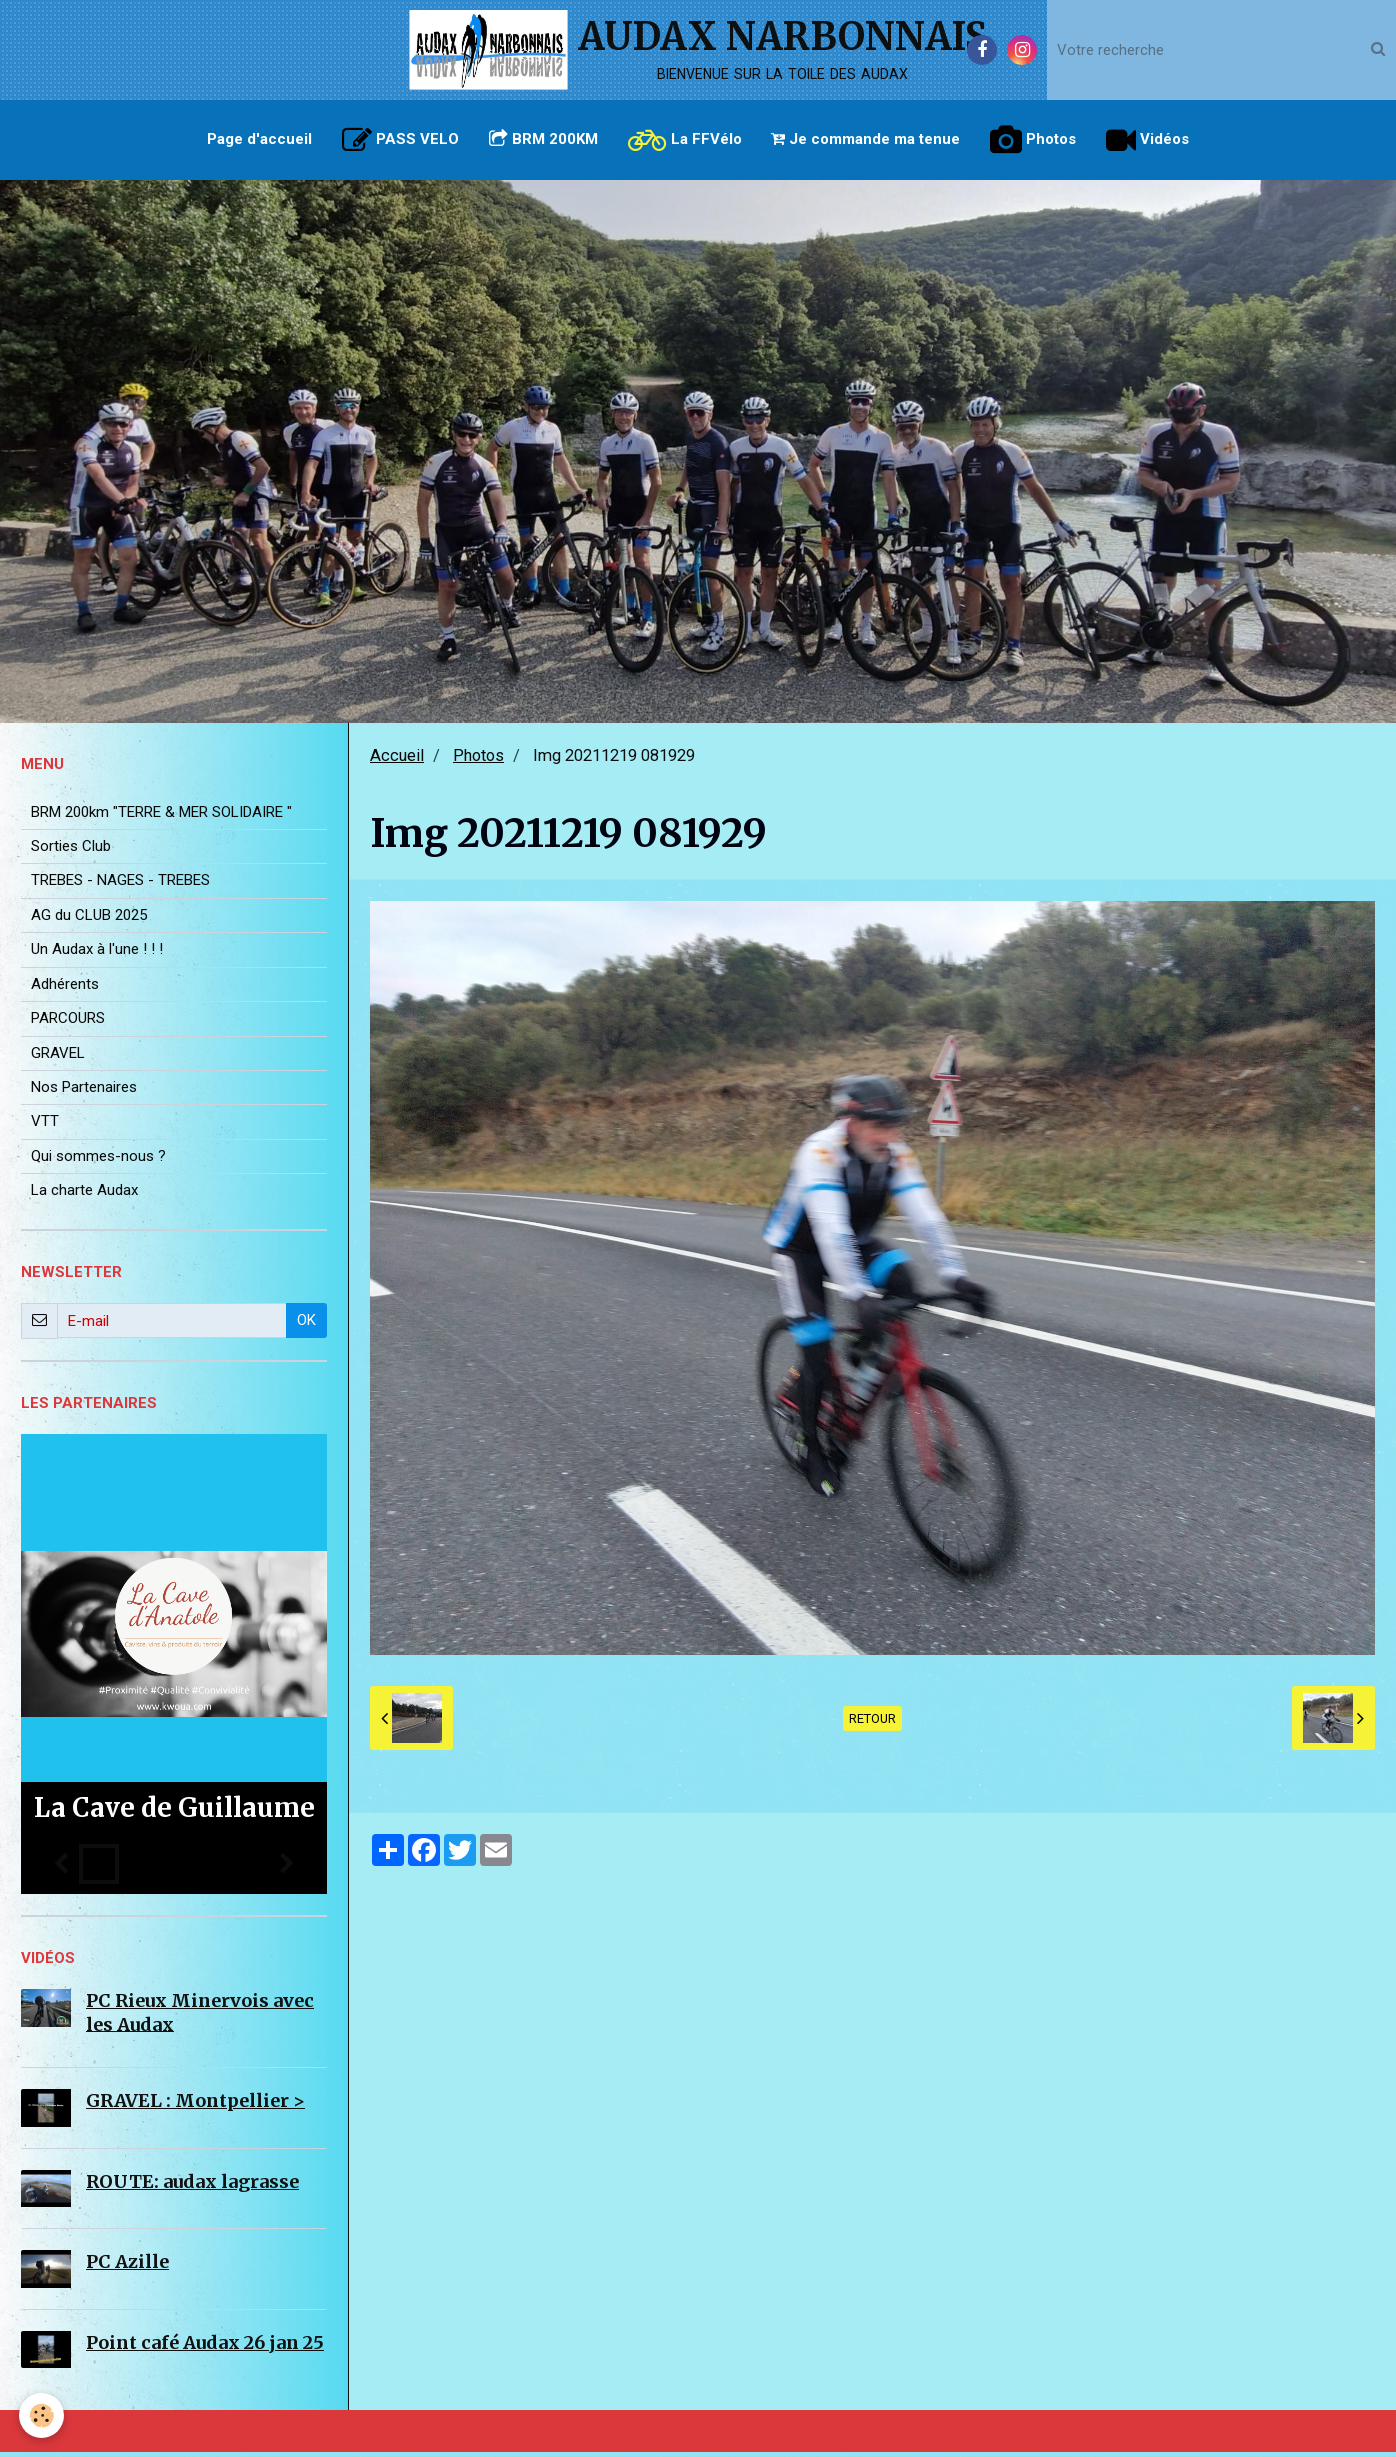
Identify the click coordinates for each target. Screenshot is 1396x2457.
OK (306, 1325)
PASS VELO (400, 140)
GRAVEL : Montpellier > (195, 2105)
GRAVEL (58, 1058)
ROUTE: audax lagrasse (192, 2186)
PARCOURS (68, 1023)
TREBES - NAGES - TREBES (120, 885)
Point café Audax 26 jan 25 (205, 2347)
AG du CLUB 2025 (89, 920)
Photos (1034, 140)
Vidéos (1148, 140)
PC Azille (127, 2266)
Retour (872, 1723)
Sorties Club (71, 851)
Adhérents (65, 989)
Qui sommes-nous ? (98, 1161)
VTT (45, 1126)
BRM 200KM (543, 139)
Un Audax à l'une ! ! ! (97, 954)
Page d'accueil (259, 139)
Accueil (397, 760)
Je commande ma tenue (866, 139)
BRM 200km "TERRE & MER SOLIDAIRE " (161, 817)
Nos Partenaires (84, 1092)
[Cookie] (42, 2415)
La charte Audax (84, 1195)
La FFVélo (685, 140)
